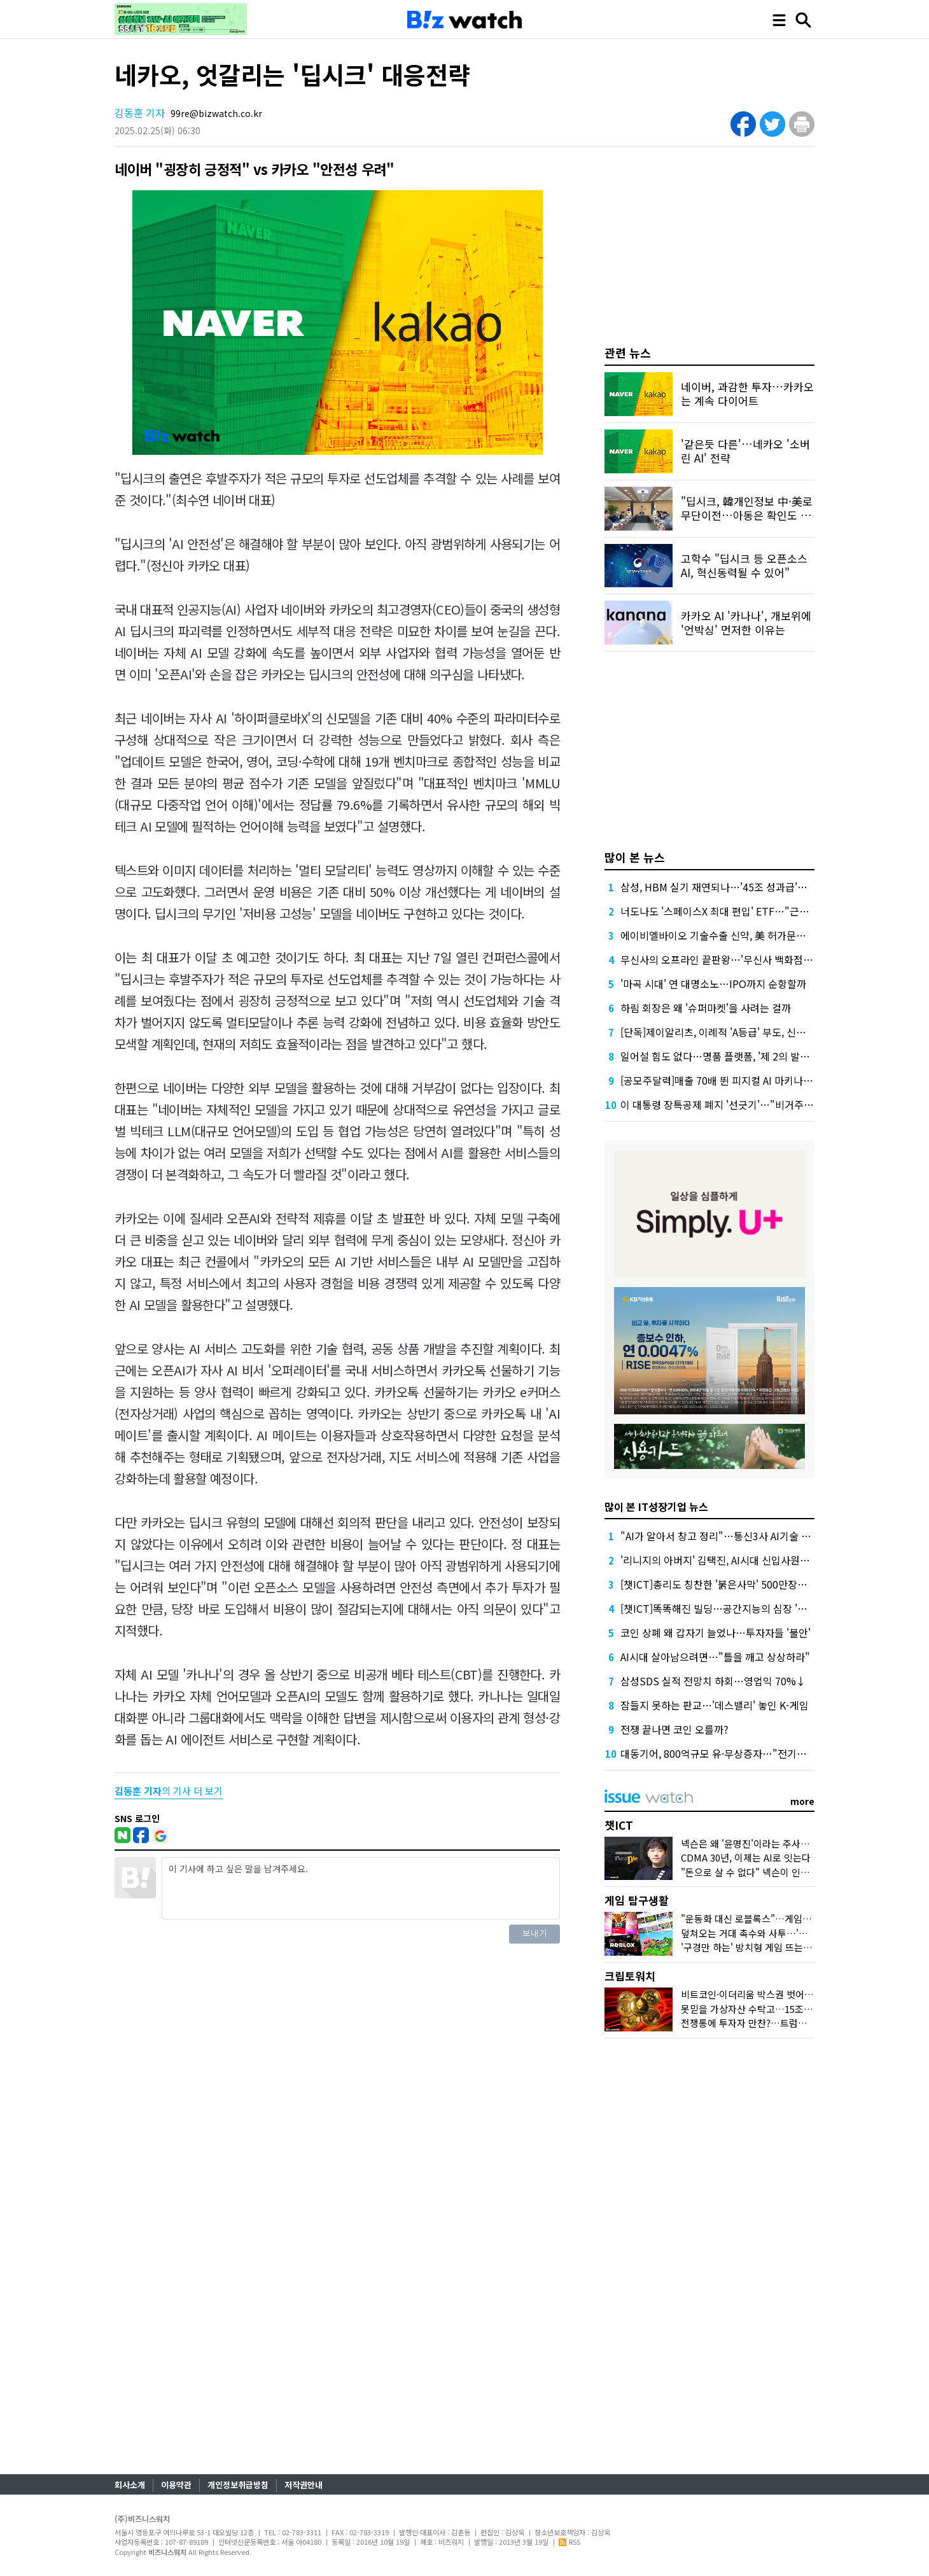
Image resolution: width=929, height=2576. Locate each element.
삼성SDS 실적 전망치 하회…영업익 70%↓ (713, 1680)
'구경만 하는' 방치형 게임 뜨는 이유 (752, 1947)
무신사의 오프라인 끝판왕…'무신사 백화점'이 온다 (728, 959)
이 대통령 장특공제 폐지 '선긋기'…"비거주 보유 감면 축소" (747, 1104)
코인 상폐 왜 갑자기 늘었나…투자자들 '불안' (715, 1632)
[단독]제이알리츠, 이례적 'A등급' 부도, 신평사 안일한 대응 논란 (755, 1032)
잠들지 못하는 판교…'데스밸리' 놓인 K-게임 (714, 1705)
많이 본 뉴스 (634, 857)
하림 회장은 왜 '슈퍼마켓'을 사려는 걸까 (705, 1007)
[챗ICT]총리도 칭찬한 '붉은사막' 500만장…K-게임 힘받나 (744, 1584)
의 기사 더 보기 (169, 1790)
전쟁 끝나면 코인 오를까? (674, 1729)
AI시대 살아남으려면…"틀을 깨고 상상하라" (715, 1656)
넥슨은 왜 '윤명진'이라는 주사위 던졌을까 (764, 1843)
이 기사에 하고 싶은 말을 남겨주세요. (361, 1888)
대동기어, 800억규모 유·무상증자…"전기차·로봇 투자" (737, 1753)
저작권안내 (303, 2485)
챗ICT (618, 1825)
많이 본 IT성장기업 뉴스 (656, 1506)
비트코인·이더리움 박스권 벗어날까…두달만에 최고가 (789, 1994)
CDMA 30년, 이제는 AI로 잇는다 (746, 1857)
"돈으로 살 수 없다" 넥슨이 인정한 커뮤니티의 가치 (783, 1872)
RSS (569, 2542)
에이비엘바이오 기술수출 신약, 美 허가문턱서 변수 (728, 935)
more (802, 1801)
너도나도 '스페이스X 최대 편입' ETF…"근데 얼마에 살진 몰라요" (759, 911)
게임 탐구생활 (636, 1900)
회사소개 (130, 2485)
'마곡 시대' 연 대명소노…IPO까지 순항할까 (713, 983)
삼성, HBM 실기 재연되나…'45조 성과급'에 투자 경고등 (740, 887)
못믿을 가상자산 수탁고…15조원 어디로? (763, 2009)
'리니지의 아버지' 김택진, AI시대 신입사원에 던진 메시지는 (746, 1560)
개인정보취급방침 (238, 2485)
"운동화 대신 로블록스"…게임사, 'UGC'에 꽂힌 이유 (786, 1918)
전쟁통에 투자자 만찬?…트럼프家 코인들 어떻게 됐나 (788, 2022)
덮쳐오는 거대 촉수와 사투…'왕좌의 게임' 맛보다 (779, 1933)
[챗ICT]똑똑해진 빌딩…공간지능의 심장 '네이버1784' (735, 1608)
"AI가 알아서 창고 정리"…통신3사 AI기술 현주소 (725, 1535)
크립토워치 (629, 1976)
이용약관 (176, 2485)
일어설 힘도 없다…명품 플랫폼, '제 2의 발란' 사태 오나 (737, 1056)
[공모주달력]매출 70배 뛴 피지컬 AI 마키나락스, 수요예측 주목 (753, 1080)
